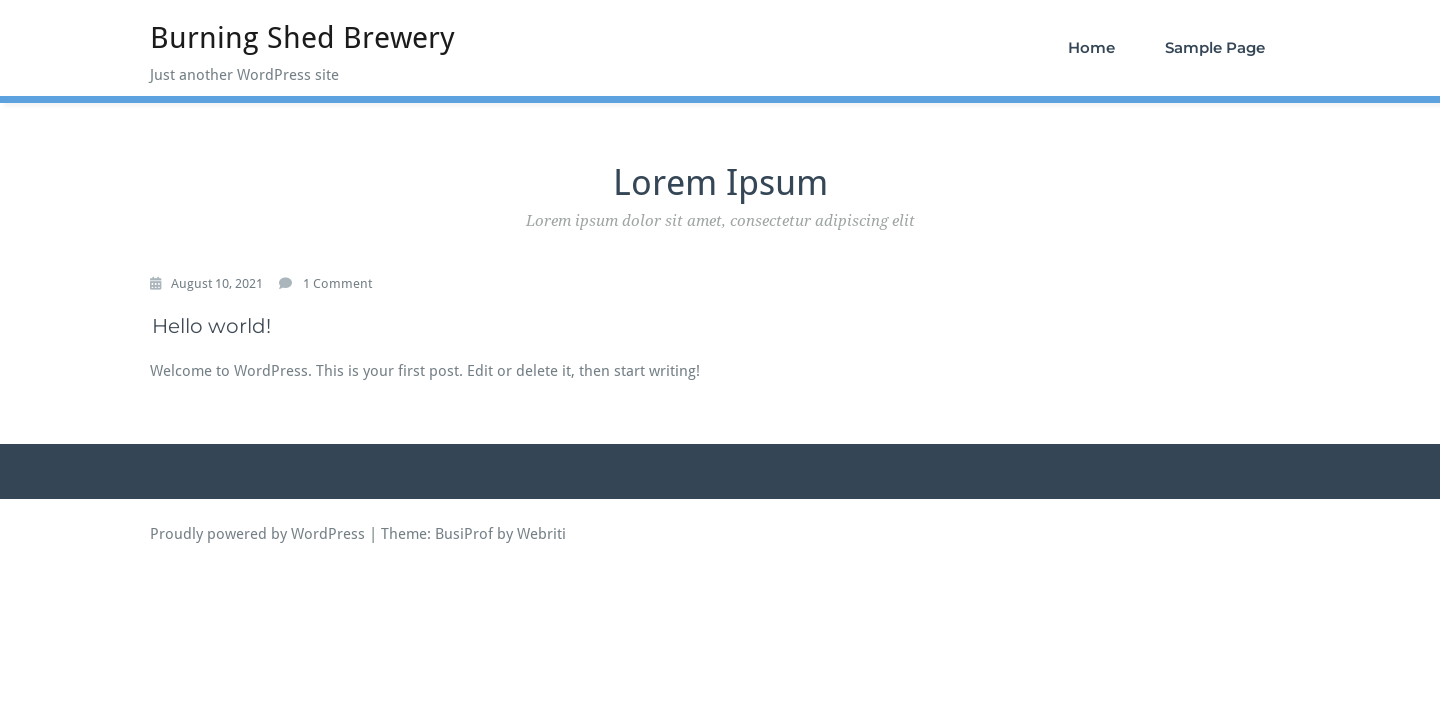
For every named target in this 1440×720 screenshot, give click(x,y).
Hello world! (211, 326)
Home (1091, 47)
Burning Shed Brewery (302, 37)
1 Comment (337, 284)
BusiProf (464, 534)
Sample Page (1215, 47)
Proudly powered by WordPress (257, 534)
